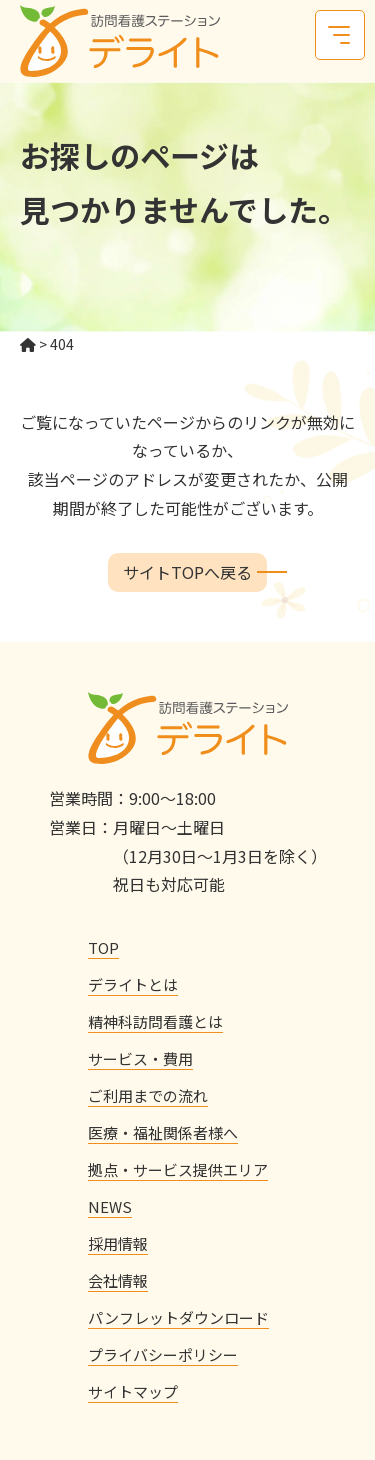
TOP (103, 947)
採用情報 (118, 1243)
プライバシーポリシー (163, 1354)
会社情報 (118, 1280)
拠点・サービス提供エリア (178, 1169)
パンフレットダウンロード (178, 1317)
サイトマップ (133, 1391)
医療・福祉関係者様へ (163, 1132)
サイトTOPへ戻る (187, 572)
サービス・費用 (140, 1058)
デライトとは (133, 984)
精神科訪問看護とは (155, 1021)
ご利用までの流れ (148, 1095)
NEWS (110, 1206)
